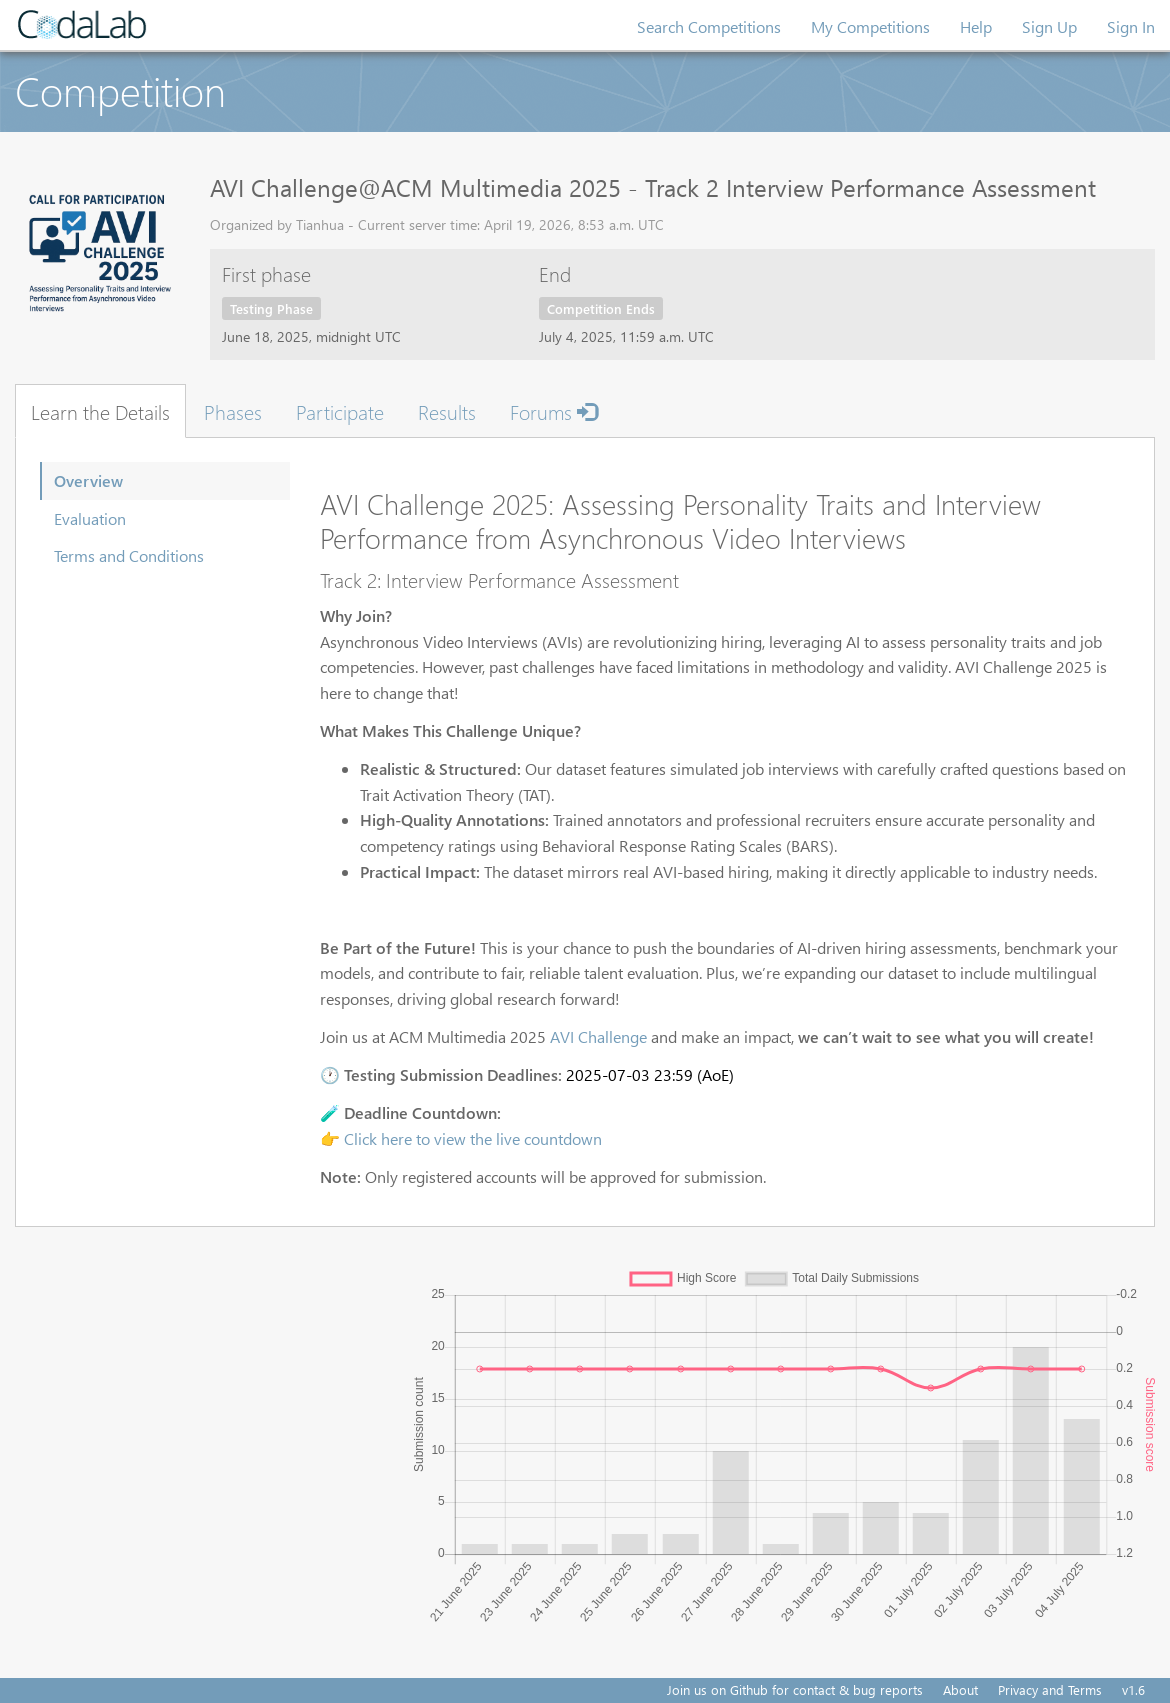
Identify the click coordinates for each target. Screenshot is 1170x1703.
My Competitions (870, 26)
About (960, 1689)
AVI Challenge (598, 1036)
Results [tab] (447, 411)
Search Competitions (709, 26)
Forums (553, 411)
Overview (88, 480)
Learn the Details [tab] (100, 411)
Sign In (1131, 26)
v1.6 (1133, 1689)
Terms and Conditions (129, 555)
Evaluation (90, 518)
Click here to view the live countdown (473, 1138)
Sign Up (1049, 26)
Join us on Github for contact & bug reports (795, 1689)
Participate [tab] (340, 411)
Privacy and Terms (1050, 1689)
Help (976, 26)
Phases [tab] (233, 411)
